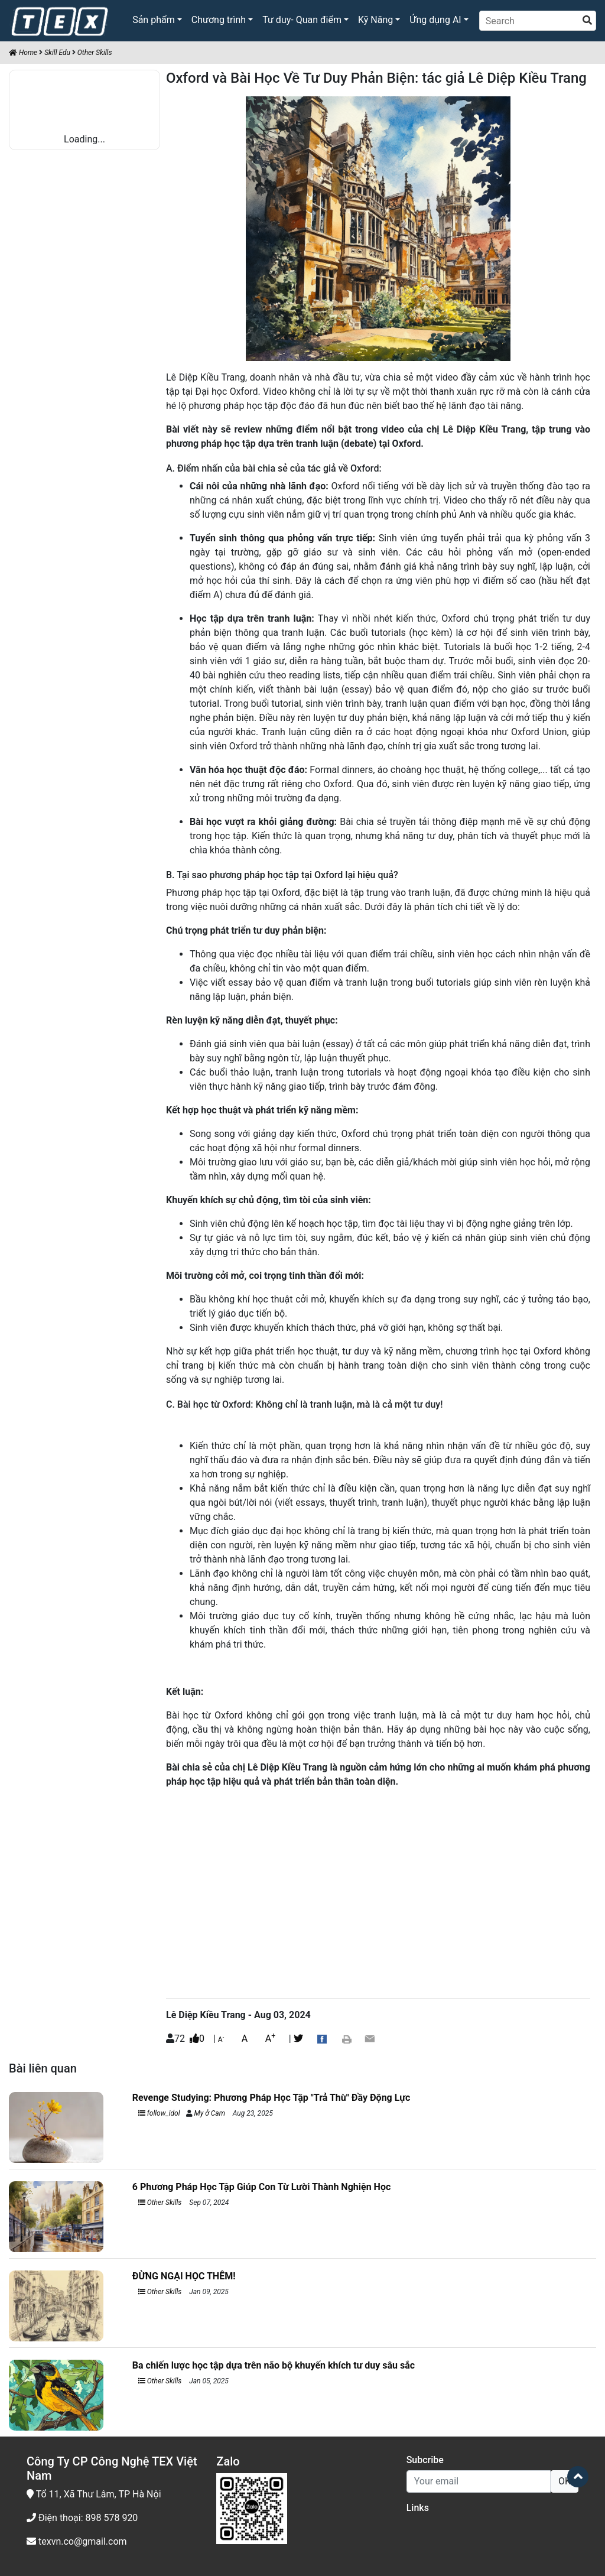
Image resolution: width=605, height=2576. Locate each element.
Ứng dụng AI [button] (435, 19)
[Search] (538, 20)
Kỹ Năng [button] (375, 19)
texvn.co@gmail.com (77, 2541)
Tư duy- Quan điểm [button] (301, 19)
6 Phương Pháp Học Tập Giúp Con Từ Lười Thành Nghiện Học (261, 2186)
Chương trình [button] (218, 19)
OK (564, 2481)
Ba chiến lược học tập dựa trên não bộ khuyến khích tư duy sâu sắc (273, 2365)
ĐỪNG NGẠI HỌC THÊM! (184, 2276)
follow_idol (159, 2113)
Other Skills (94, 52)
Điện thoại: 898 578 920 (82, 2517)
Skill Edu (57, 52)
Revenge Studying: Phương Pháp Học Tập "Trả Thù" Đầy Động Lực (271, 2097)
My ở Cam (209, 2113)
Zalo (227, 2461)
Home (23, 52)
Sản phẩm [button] (153, 19)
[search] (587, 20)
